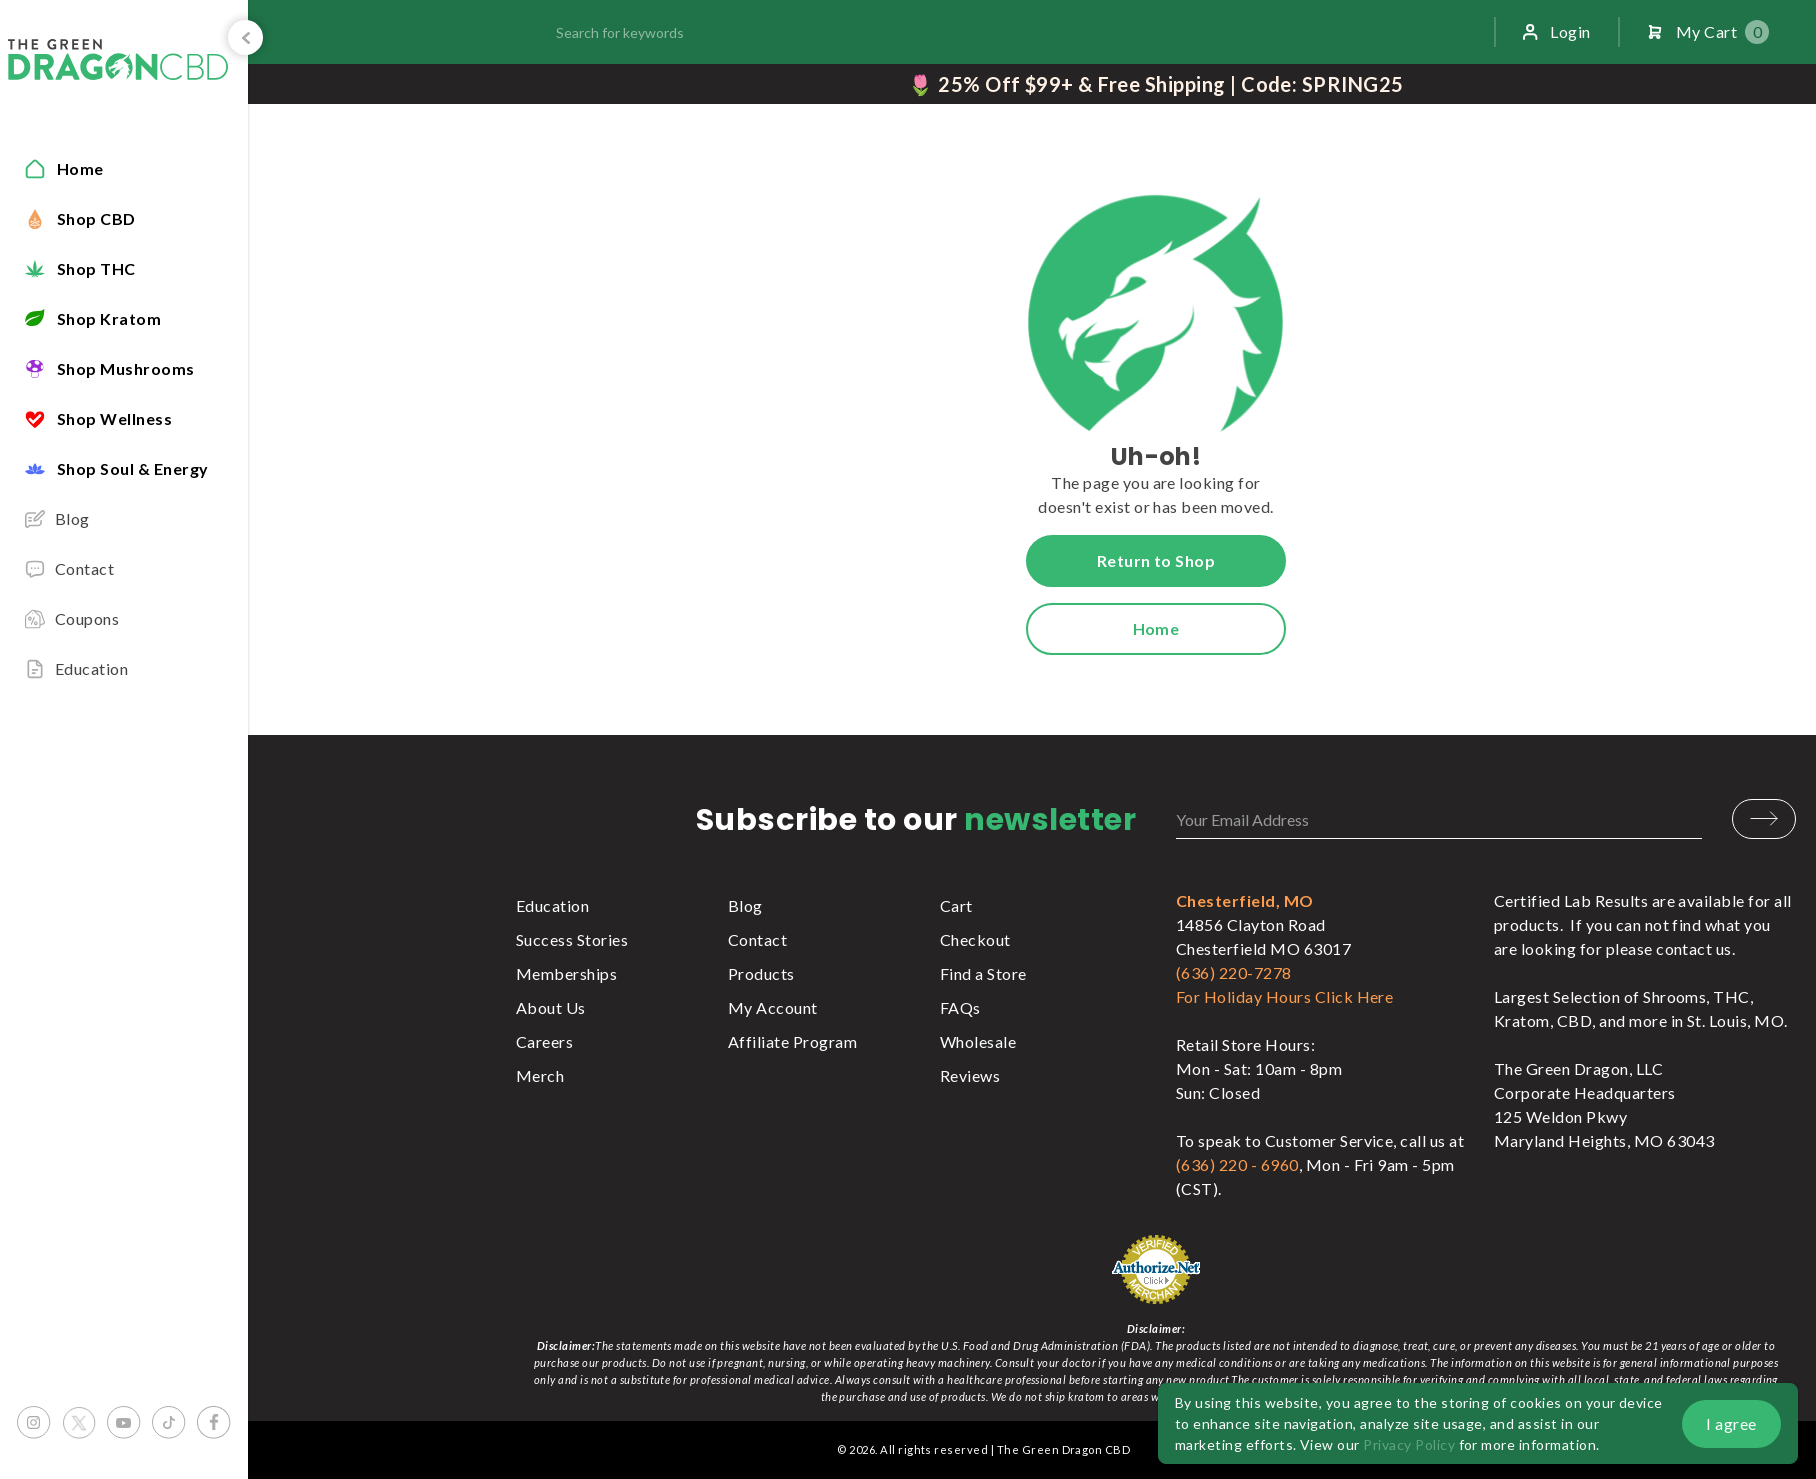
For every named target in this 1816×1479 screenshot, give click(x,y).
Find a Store (983, 973)
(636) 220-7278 (1234, 972)
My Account (773, 1007)
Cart (956, 905)
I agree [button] (1731, 1423)
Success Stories (572, 939)
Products (761, 973)
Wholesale (978, 1041)
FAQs (960, 1007)
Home (1156, 628)
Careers (544, 1041)
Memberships (566, 973)
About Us (551, 1007)
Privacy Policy (1409, 1444)
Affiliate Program (792, 1041)
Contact (757, 939)
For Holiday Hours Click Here (1284, 996)
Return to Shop (1156, 560)
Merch (540, 1075)
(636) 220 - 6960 (1237, 1164)
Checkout (975, 939)
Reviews (970, 1075)
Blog (745, 905)
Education (552, 905)
